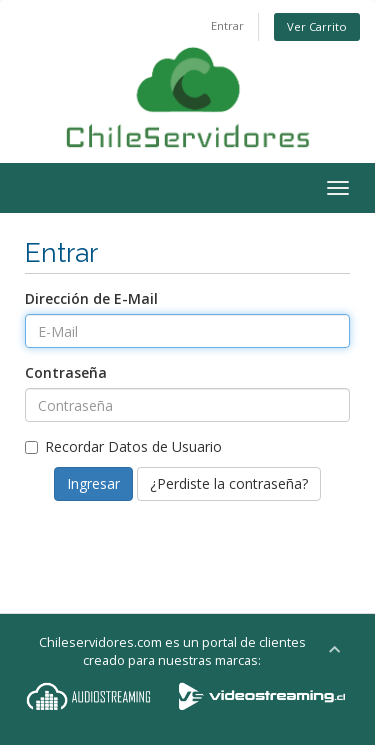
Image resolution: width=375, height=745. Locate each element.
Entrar (227, 25)
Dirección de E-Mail (91, 298)
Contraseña (66, 372)
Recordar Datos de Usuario (123, 446)
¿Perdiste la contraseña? (229, 483)
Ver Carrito (317, 26)
